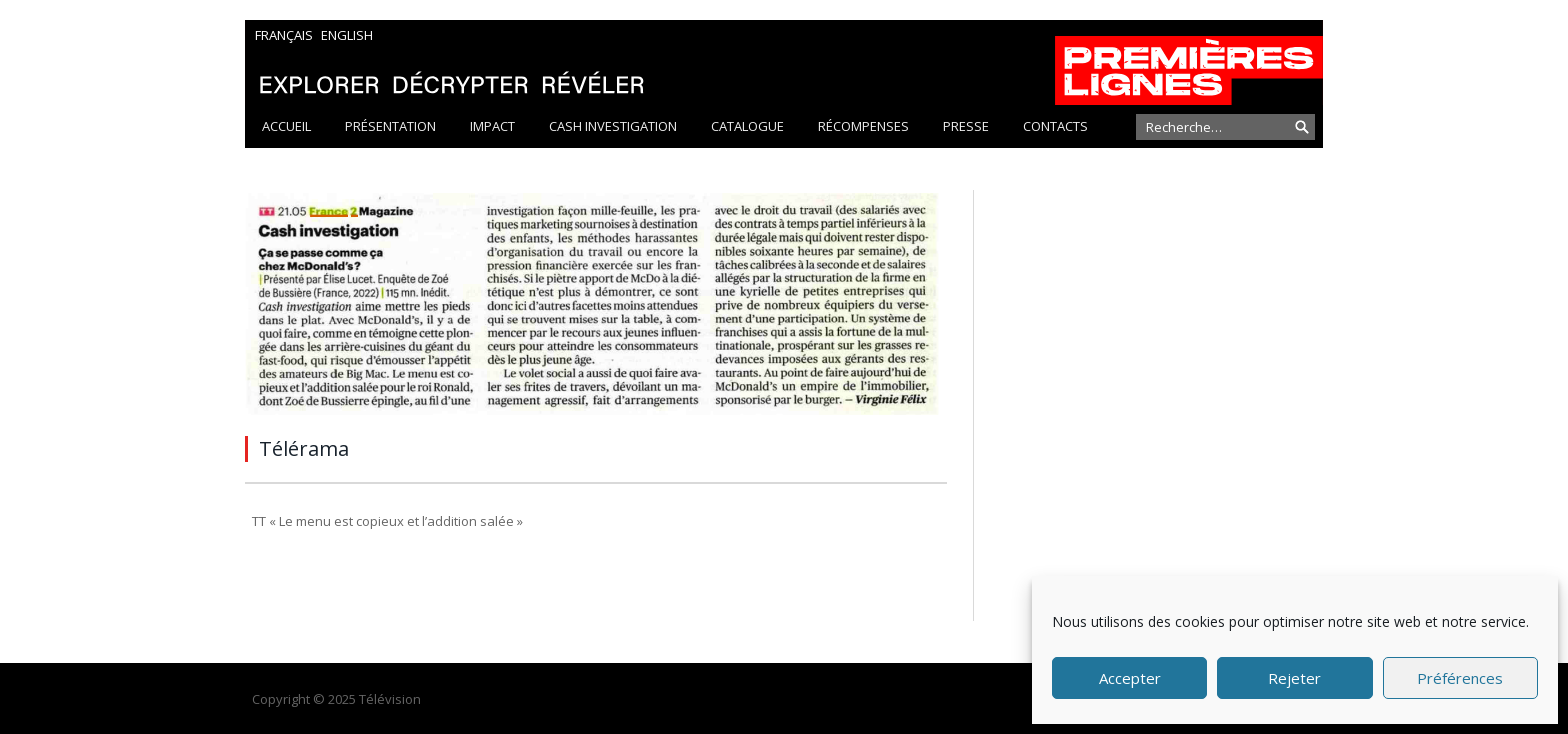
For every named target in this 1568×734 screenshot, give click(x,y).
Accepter (1130, 678)
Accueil (286, 126)
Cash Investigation (613, 126)
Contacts (1055, 126)
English (347, 35)
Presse (966, 126)
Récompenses (863, 126)
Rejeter (1294, 678)
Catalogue (747, 126)
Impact (492, 126)
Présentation (390, 126)
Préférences (1460, 678)
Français (284, 35)
